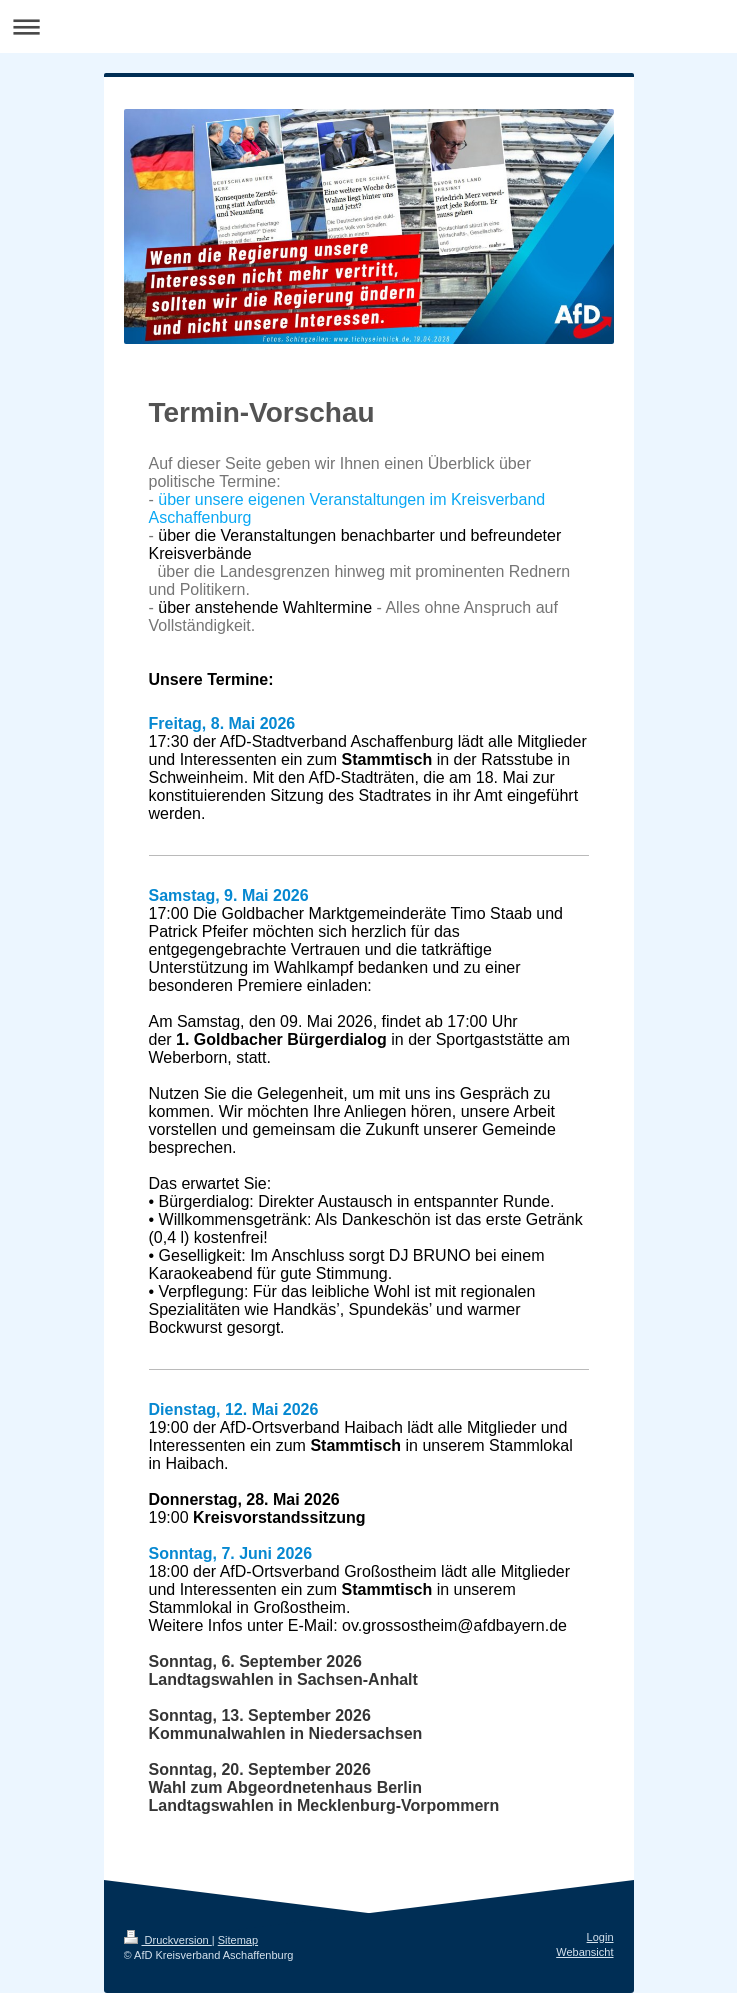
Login (600, 1937)
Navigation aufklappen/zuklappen (368, 26)
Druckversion (168, 1940)
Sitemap (238, 1940)
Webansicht (584, 1952)
